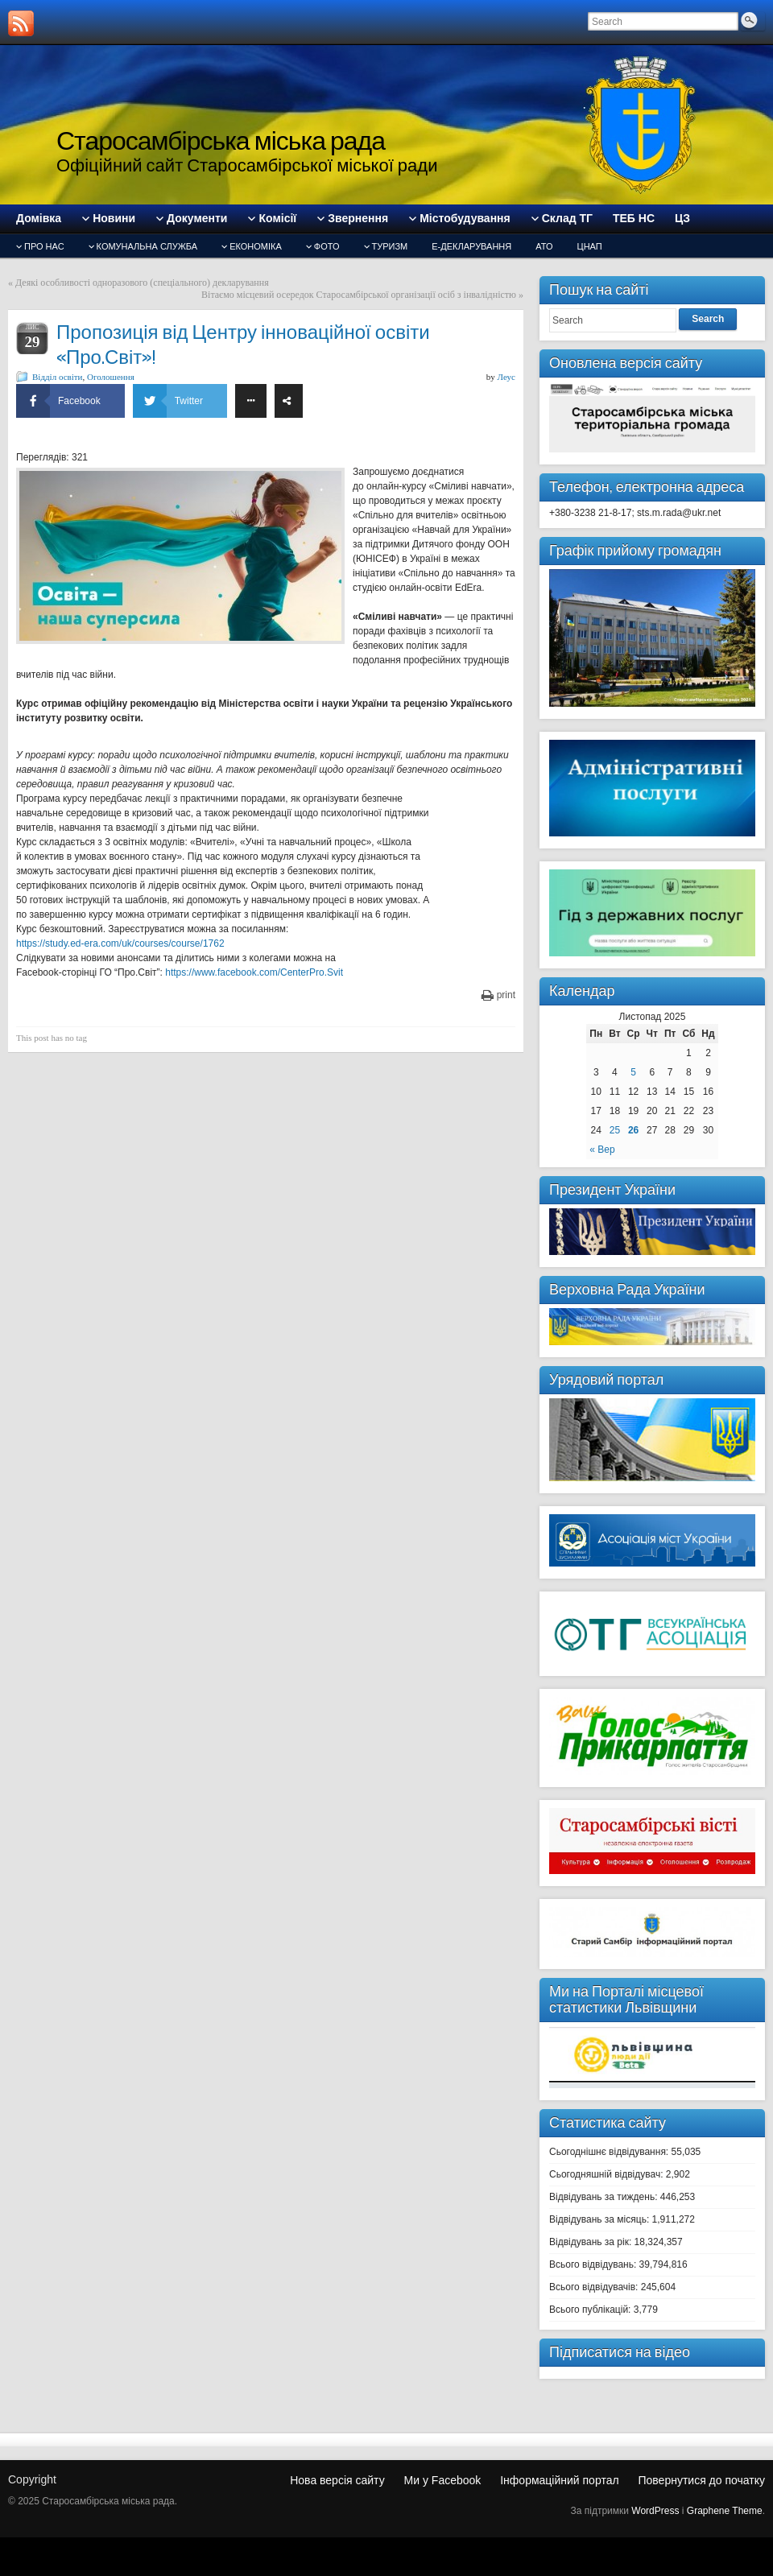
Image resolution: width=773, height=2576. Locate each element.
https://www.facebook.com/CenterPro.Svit (254, 972)
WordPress (655, 2510)
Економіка (255, 246)
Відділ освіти (57, 377)
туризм (390, 246)
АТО (543, 246)
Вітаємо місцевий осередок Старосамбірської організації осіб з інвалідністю (358, 294)
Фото (327, 246)
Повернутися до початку (701, 2480)
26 (633, 1130)
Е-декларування (471, 246)
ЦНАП (589, 246)
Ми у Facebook (443, 2480)
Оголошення (110, 377)
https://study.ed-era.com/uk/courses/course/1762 (120, 943)
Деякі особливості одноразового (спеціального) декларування (142, 282)
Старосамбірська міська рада (220, 140)
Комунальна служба (147, 246)
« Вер (601, 1149)
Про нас (44, 246)
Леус (506, 377)
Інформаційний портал (559, 2480)
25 (615, 1130)
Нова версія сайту (337, 2480)
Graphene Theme (725, 2510)
